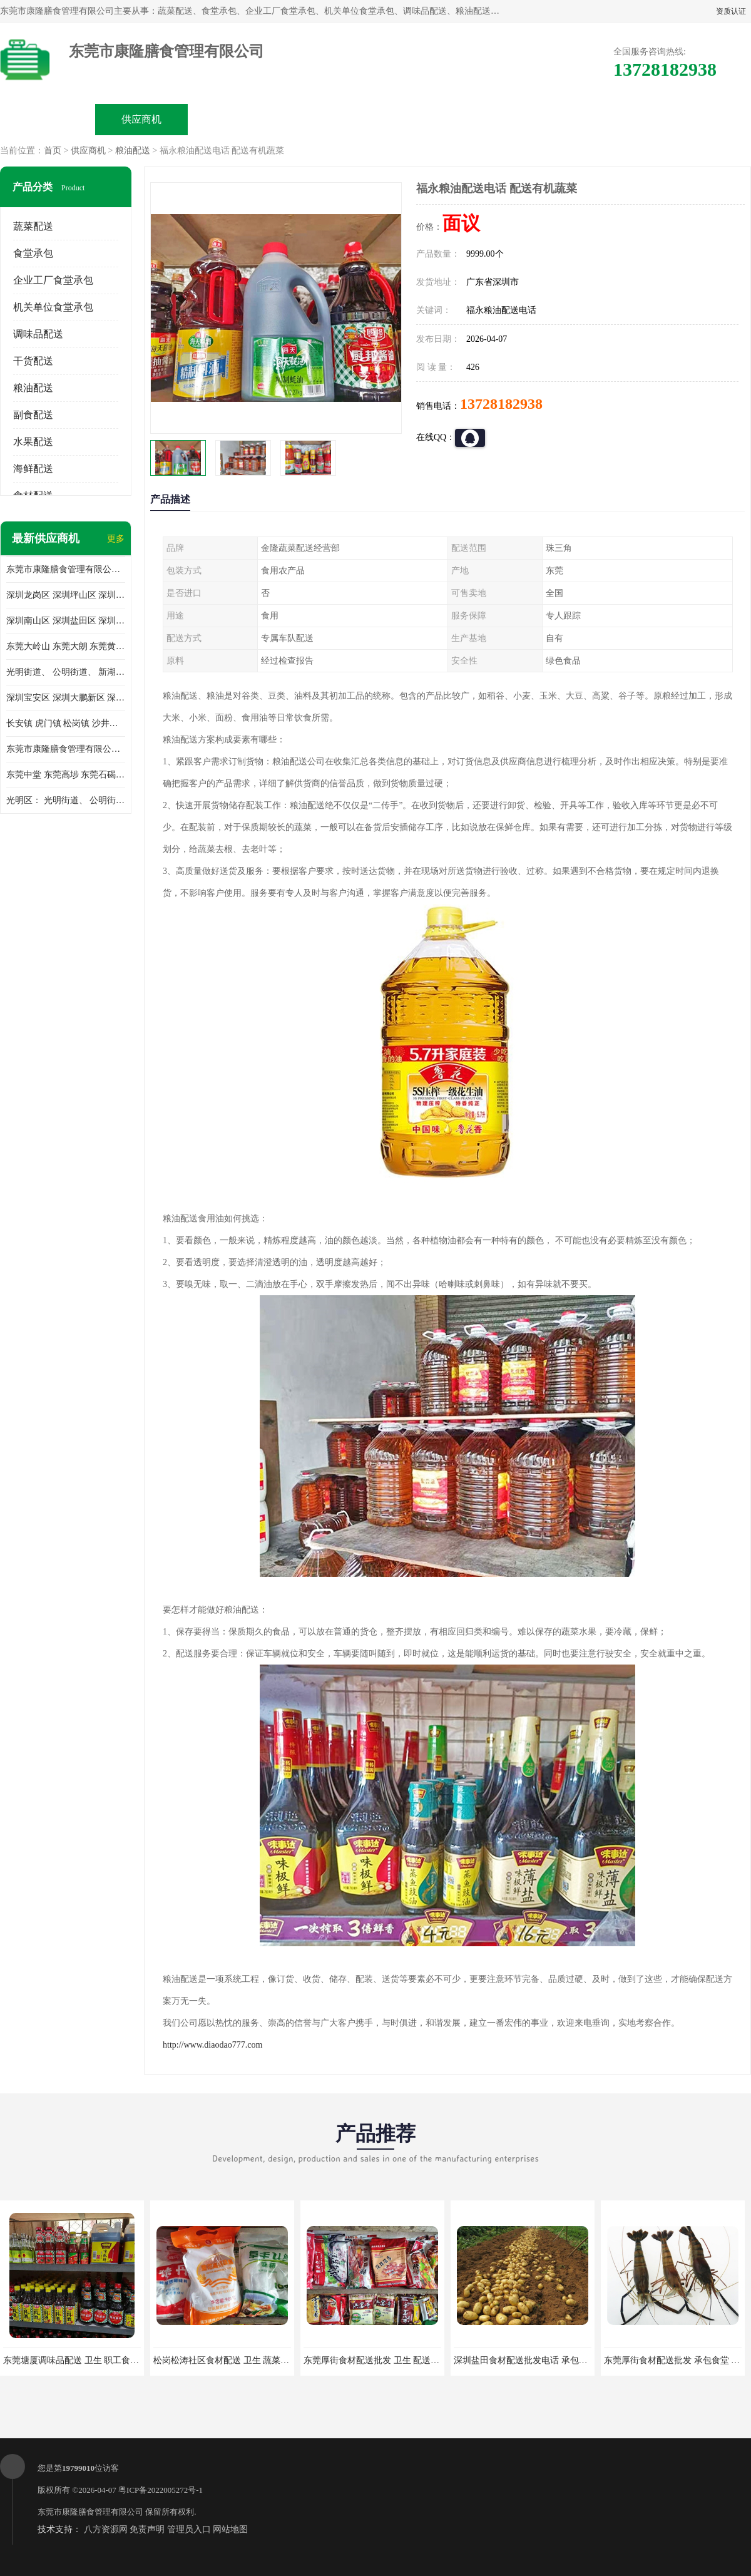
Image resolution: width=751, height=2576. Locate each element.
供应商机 (141, 119)
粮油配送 (132, 150)
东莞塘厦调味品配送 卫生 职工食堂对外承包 (88, 2360)
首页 (52, 150)
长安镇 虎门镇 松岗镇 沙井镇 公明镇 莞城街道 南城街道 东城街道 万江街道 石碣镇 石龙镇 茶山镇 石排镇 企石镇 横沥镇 (65, 723)
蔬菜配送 (33, 226)
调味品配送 (38, 334)
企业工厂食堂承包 (53, 280)
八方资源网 (106, 2529)
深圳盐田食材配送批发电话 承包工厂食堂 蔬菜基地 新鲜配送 (571, 2360)
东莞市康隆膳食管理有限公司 (90, 2512)
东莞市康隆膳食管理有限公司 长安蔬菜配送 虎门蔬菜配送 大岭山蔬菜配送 (65, 749)
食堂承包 (33, 253)
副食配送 (33, 414)
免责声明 (147, 2529)
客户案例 (517, 119)
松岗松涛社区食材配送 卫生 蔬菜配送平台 (234, 2360)
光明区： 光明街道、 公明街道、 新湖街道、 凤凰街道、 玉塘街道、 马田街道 (65, 800)
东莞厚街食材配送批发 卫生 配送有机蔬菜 (385, 2360)
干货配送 (33, 361)
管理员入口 (189, 2529)
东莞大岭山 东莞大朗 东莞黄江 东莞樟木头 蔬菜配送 (65, 646)
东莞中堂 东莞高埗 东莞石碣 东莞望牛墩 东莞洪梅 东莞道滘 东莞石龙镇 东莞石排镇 (65, 774)
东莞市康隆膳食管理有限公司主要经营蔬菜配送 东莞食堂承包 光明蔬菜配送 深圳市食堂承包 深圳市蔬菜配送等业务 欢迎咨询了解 (65, 569)
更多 (116, 538)
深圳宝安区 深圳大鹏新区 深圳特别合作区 (65, 697)
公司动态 (423, 119)
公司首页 (48, 119)
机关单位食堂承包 (53, 307)
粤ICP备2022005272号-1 (160, 2490)
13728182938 (501, 404)
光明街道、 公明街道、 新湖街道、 (65, 672)
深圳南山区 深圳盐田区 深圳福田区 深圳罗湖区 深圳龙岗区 (65, 620)
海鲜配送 (33, 468)
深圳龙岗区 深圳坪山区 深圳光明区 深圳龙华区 (65, 595)
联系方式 (611, 119)
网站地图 (230, 2529)
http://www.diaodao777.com (212, 2045)
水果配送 (33, 441)
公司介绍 (329, 119)
